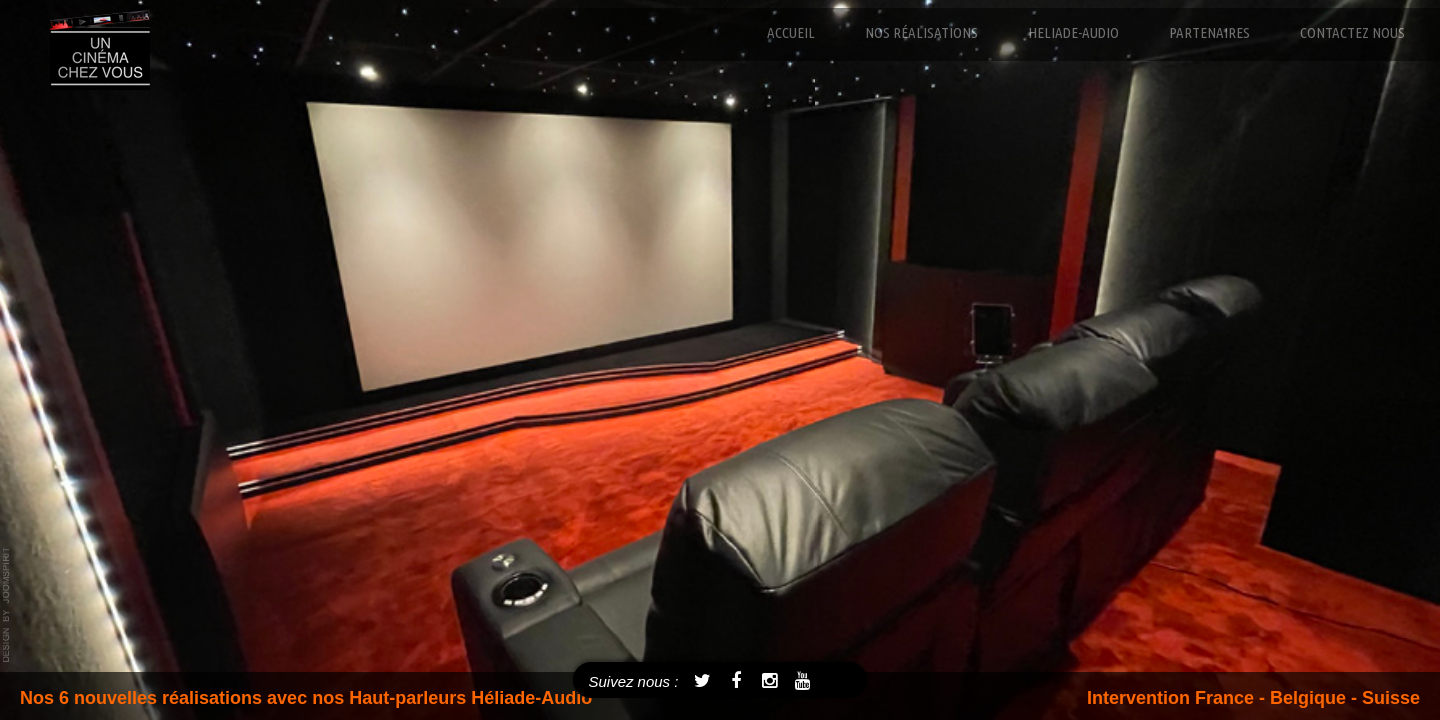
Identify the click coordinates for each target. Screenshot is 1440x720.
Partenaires (1209, 32)
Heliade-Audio (1073, 32)
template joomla (7, 605)
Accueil (791, 32)
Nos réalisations (921, 32)
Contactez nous (1352, 32)
